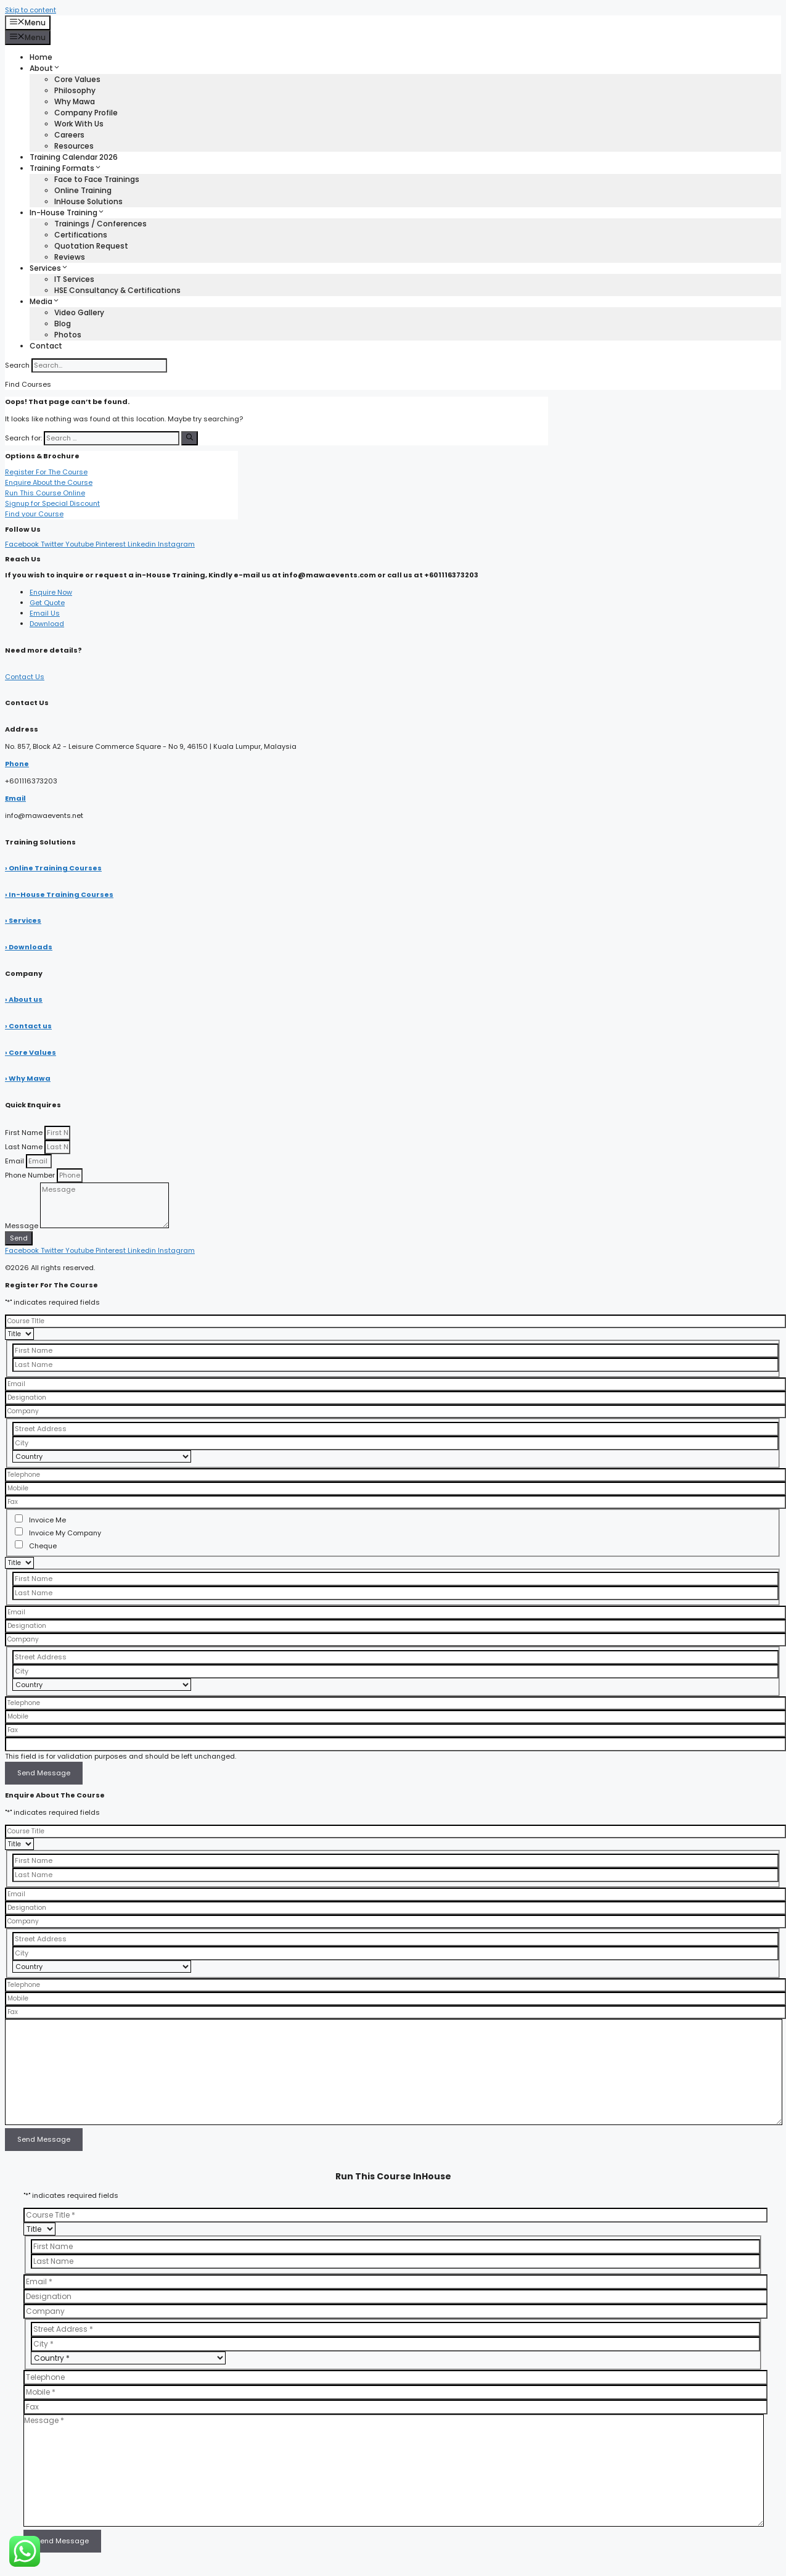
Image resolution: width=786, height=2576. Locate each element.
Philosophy (75, 90)
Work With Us (79, 123)
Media (45, 301)
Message (22, 1226)
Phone (17, 764)
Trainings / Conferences (100, 223)
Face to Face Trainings (96, 179)
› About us (24, 999)
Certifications (80, 234)
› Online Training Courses (53, 868)
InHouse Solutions (88, 201)
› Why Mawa (28, 1078)
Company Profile (86, 112)
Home (41, 57)
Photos (67, 334)
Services (49, 268)
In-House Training (67, 212)
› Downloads (28, 947)
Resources (74, 146)
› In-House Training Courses (59, 894)
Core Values (77, 79)
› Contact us (28, 1026)
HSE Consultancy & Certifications (117, 290)
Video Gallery (79, 312)
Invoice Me (47, 1520)
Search (17, 365)
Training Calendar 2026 (74, 157)
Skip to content (30, 10)
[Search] (189, 438)
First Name (24, 1132)
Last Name (24, 1147)
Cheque (43, 1546)
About (45, 68)
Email (15, 798)
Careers (69, 135)
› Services (23, 920)
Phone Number (31, 1175)
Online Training (83, 190)
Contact (46, 346)
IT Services (74, 279)
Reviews (69, 257)
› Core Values (30, 1052)
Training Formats (66, 168)
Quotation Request (91, 246)
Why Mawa (74, 101)
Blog (62, 323)
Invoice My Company (65, 1533)
